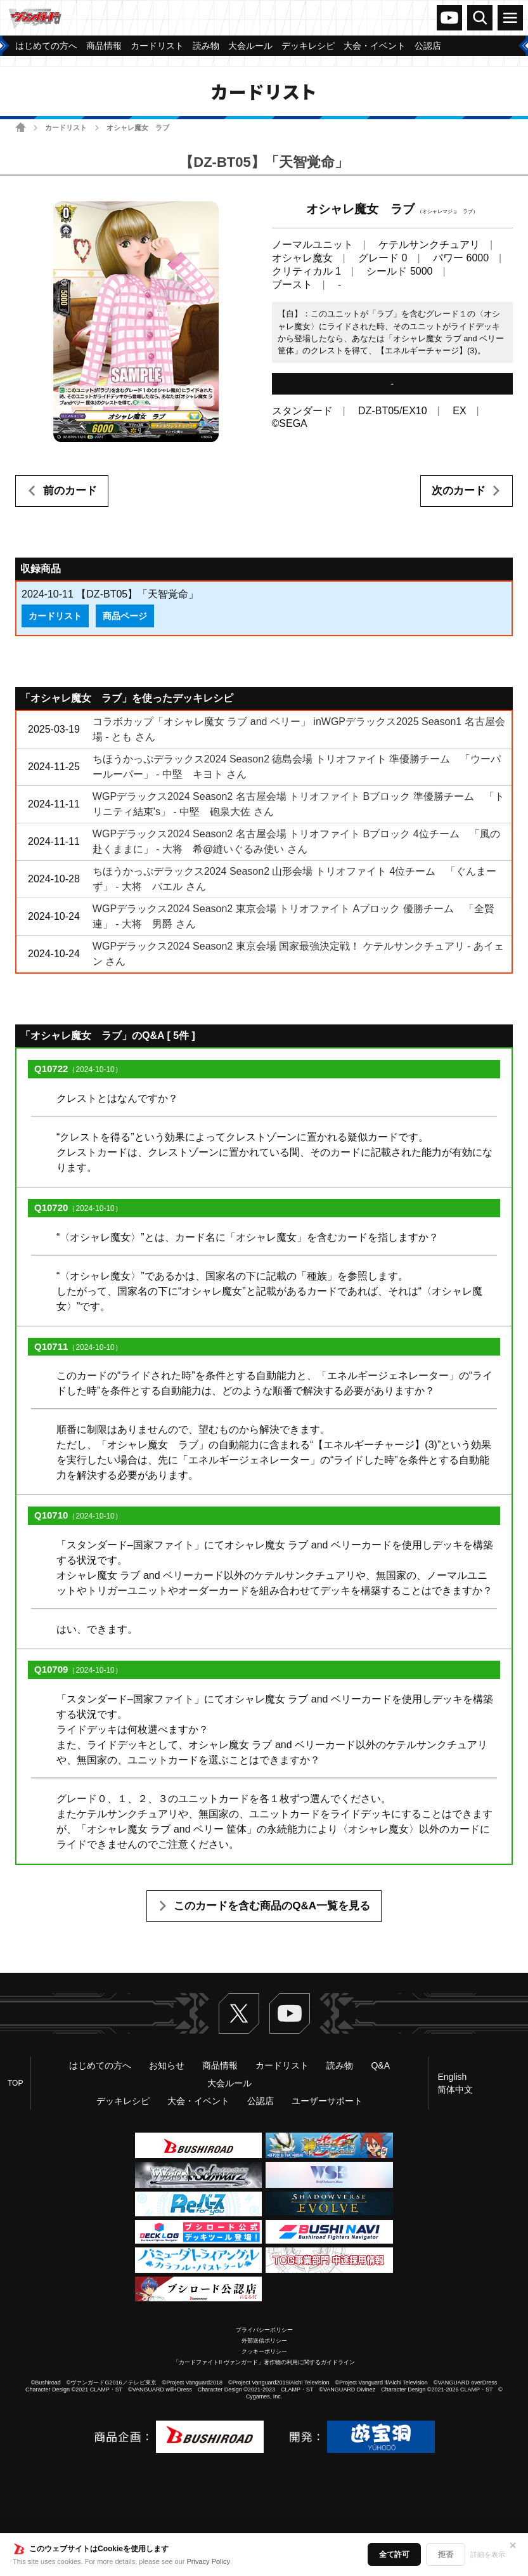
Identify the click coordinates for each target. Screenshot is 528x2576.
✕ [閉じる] (513, 2545)
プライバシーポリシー (264, 2330)
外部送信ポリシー (264, 2340)
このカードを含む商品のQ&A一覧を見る (272, 1906)
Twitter (239, 2013)
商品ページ (125, 616)
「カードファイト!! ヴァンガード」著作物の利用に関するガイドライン (264, 2362)
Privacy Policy (208, 2561)
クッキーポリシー (264, 2351)
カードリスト (66, 127)
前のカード (70, 491)
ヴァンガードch (449, 17)
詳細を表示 (487, 2554)
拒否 (445, 2554)
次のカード (459, 491)
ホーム (20, 127)
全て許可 (394, 2554)
